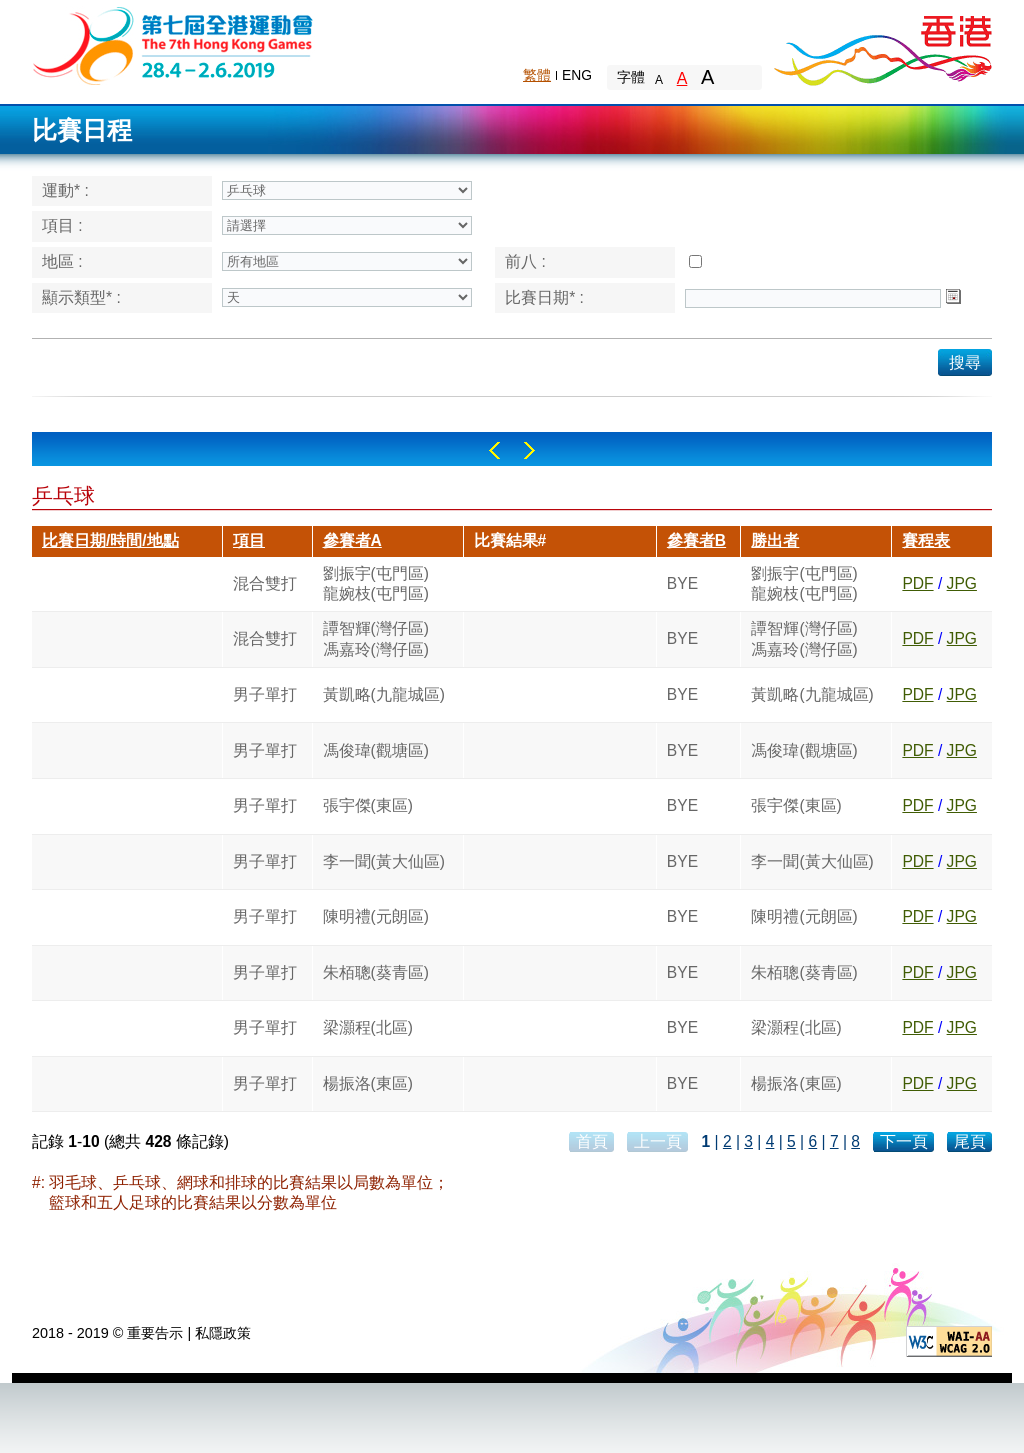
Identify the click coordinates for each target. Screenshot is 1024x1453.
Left (494, 450)
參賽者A (352, 540)
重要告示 (155, 1333)
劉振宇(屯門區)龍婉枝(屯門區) (376, 583)
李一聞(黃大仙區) (384, 861)
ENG (577, 75)
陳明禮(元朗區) (376, 916)
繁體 (537, 75)
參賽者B (696, 540)
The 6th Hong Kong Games (173, 44)
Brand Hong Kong (882, 45)
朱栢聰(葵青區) (376, 972)
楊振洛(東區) (368, 1083)
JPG (962, 583)
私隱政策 (223, 1333)
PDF (917, 583)
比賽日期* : (544, 297)
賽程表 (926, 540)
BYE (682, 583)
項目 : (62, 225)
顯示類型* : (81, 297)
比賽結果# (510, 540)
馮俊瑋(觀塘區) (376, 750)
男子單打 (265, 694)
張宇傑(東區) (368, 805)
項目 (249, 540)
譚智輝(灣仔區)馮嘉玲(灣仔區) (376, 638)
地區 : (62, 261)
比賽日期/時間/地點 (110, 540)
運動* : (65, 190)
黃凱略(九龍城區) (384, 694)
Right (529, 450)
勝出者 (775, 540)
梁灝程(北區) (368, 1027)
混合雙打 (265, 583)
